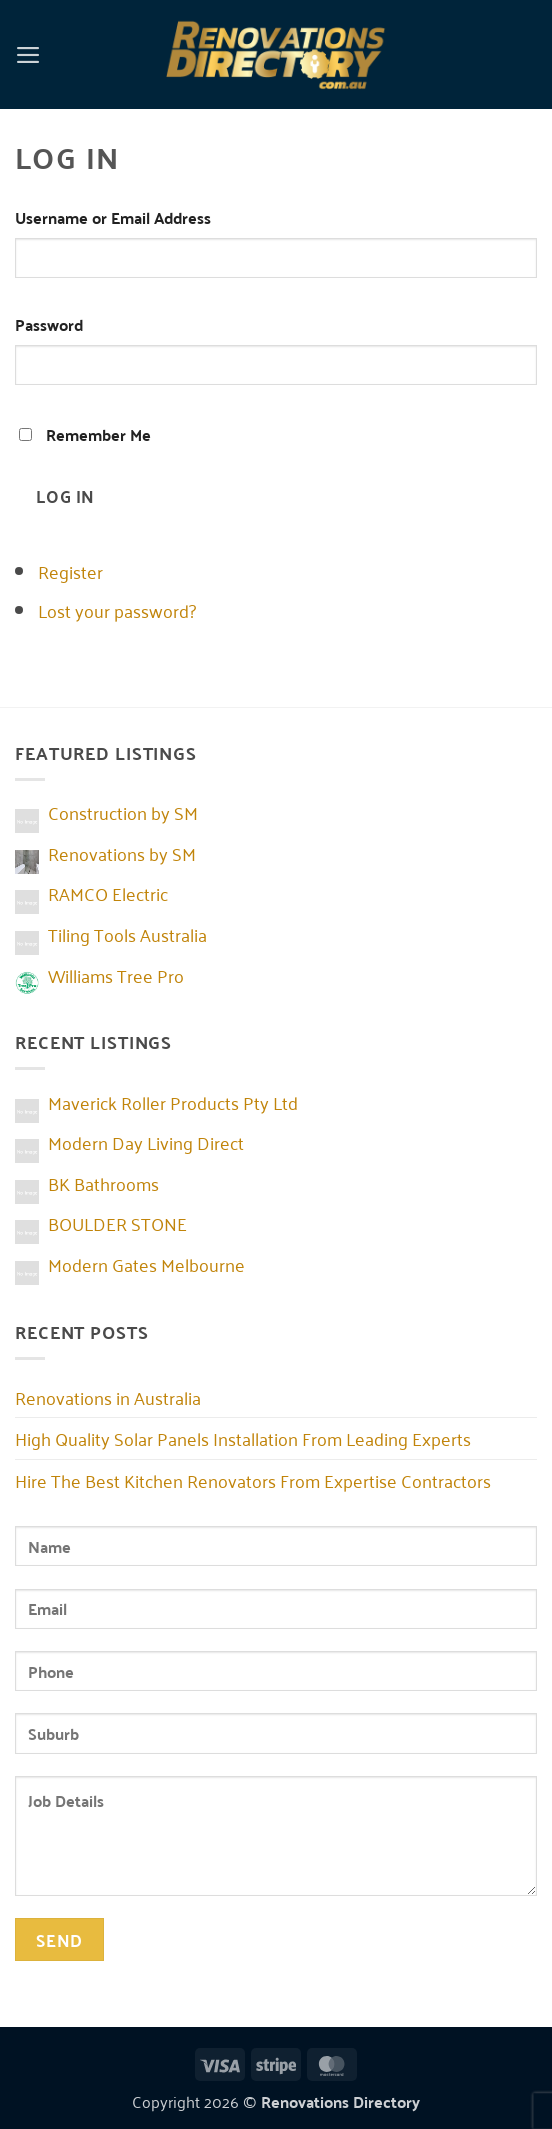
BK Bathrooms (103, 1183)
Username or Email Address (113, 217)
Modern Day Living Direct (146, 1142)
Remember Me (98, 434)
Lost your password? (117, 610)
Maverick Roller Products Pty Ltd (173, 1102)
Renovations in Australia (108, 1397)
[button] (28, 54)
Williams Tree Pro (116, 975)
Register (70, 571)
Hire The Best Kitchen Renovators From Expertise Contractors (253, 1480)
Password (49, 324)
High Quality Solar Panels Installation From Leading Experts (243, 1438)
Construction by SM (123, 812)
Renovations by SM (122, 853)
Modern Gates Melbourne (146, 1264)
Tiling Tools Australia (127, 934)
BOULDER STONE (117, 1223)
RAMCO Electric (108, 893)
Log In (65, 495)
